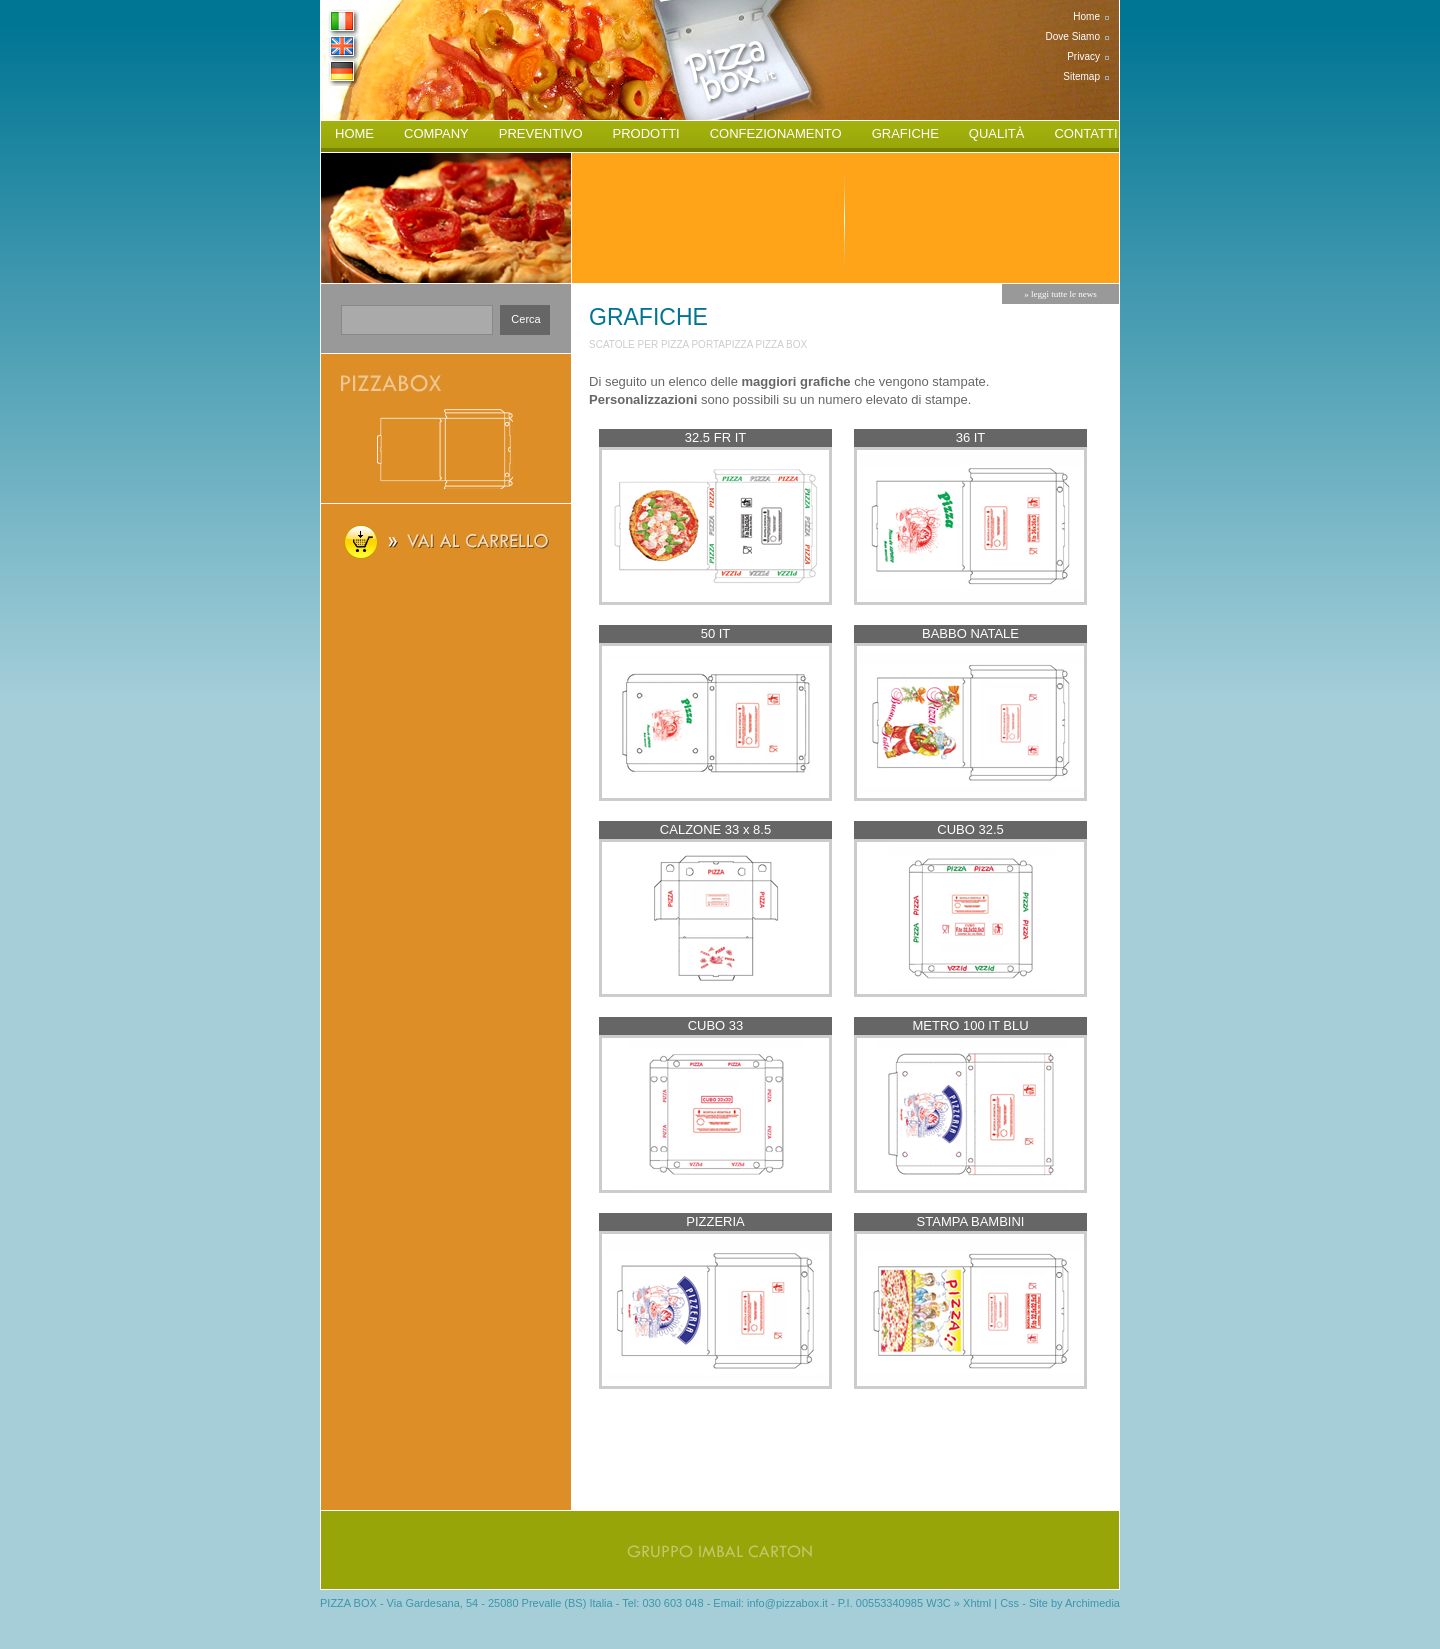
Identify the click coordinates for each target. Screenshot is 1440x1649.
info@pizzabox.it (787, 1603)
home (1086, 16)
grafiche (905, 133)
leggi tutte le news (1064, 294)
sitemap (1081, 76)
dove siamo (1073, 36)
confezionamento (776, 133)
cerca (525, 319)
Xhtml (977, 1603)
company (436, 133)
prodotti (646, 133)
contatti (1085, 133)
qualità (997, 133)
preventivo (541, 133)
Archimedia (1092, 1603)
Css (1009, 1603)
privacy (1083, 56)
